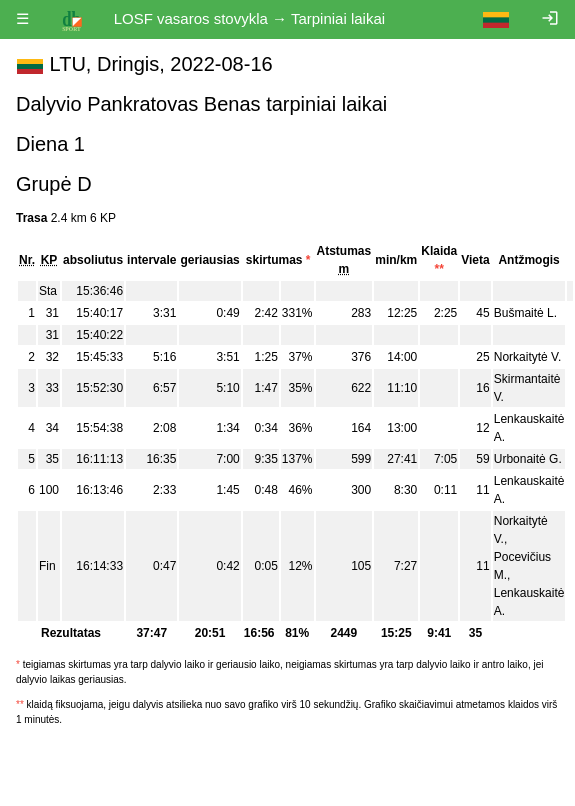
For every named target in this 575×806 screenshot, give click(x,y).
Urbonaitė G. (528, 459)
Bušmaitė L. (525, 313)
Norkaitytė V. (528, 357)
